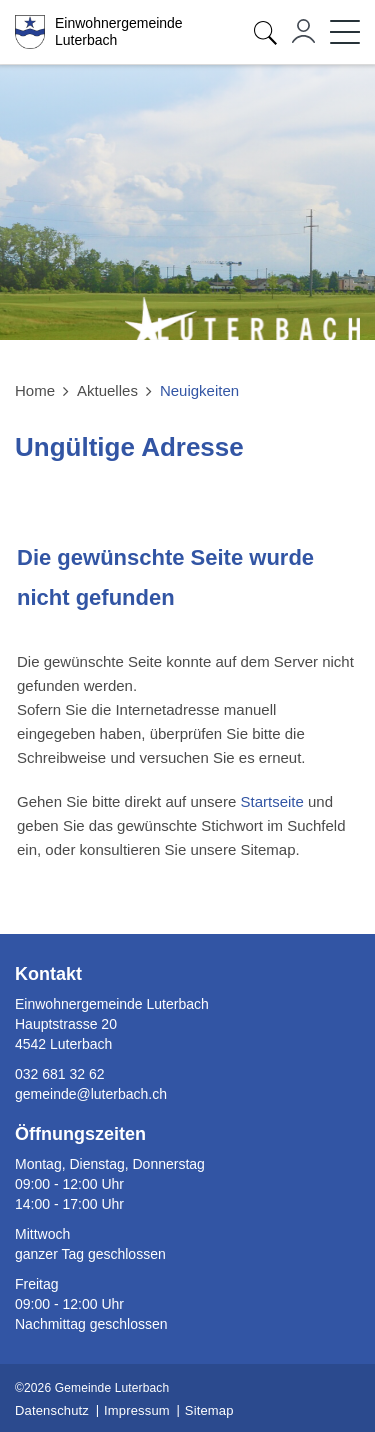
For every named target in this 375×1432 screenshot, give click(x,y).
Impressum (137, 1410)
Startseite (271, 801)
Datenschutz (52, 1410)
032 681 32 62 (60, 1074)
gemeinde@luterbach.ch (91, 1094)
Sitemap (209, 1410)
